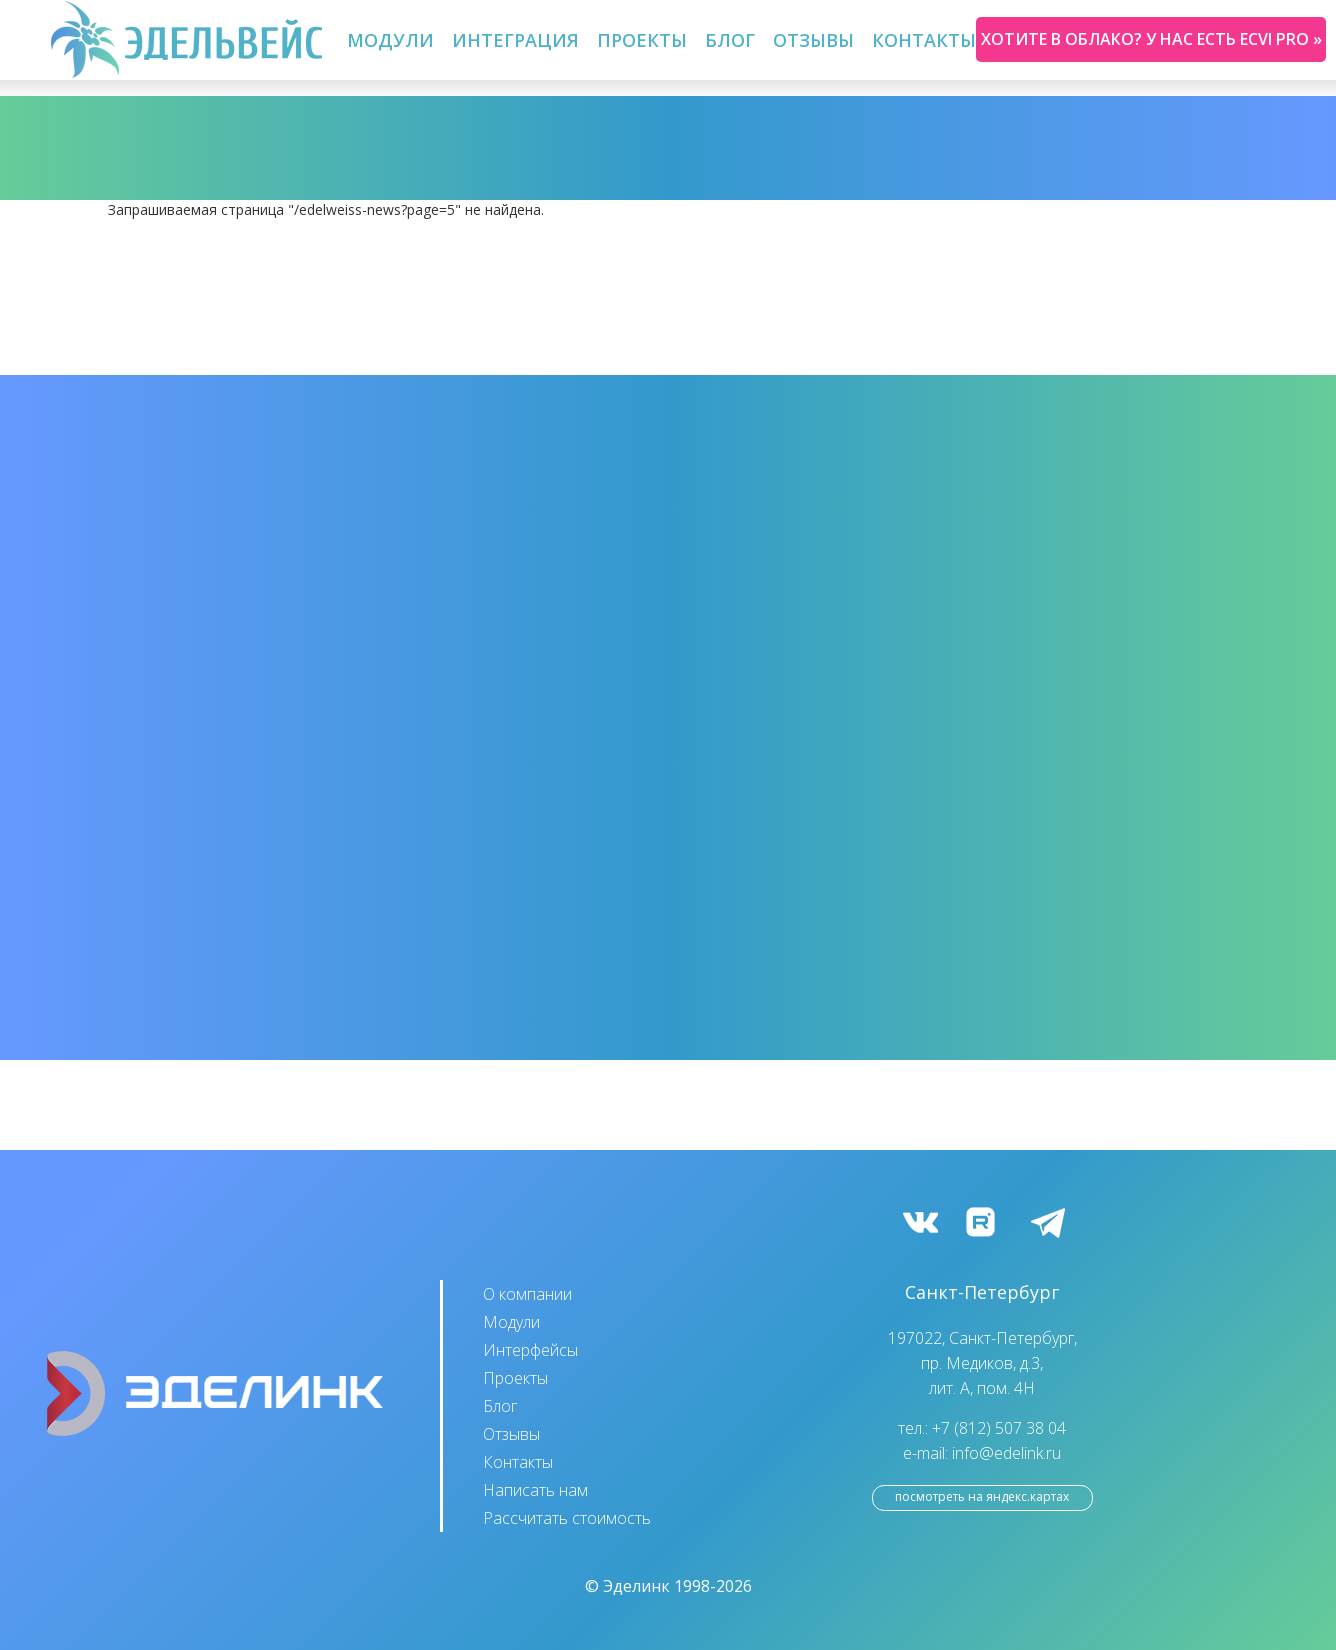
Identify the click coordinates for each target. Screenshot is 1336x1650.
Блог (730, 40)
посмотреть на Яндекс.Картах (982, 1496)
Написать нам (535, 1490)
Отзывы (813, 40)
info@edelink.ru (1006, 1453)
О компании (527, 1294)
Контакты (924, 40)
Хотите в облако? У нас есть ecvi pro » (1151, 39)
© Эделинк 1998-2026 (668, 1586)
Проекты (642, 40)
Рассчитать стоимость (567, 1518)
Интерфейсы (530, 1350)
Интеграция (515, 40)
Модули (390, 40)
